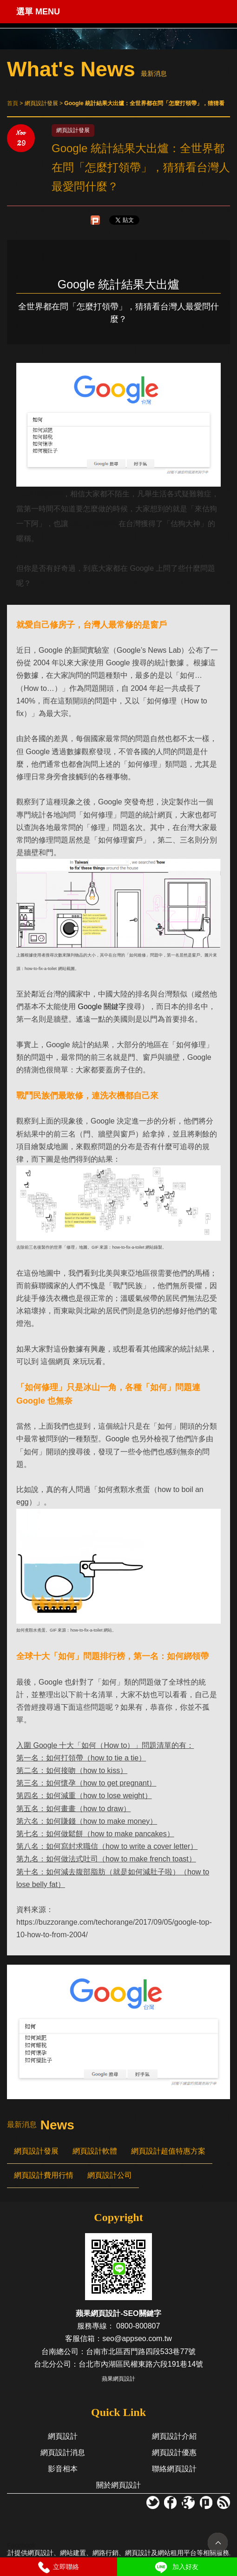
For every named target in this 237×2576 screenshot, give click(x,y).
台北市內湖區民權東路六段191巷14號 (141, 2364)
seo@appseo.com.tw (137, 2338)
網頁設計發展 (36, 2151)
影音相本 (63, 2469)
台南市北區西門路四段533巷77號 (141, 2351)
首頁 (12, 103)
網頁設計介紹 (174, 2436)
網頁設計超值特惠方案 (168, 2151)
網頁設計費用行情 (43, 2175)
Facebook (21, 2545)
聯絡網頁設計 (174, 2469)
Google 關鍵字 (102, 1006)
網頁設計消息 (62, 2452)
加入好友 (176, 2567)
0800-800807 (138, 2326)
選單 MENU (38, 11)
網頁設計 (63, 2436)
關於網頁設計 (118, 2485)
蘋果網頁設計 (118, 2378)
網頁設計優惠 (174, 2452)
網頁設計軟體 (94, 2151)
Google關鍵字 (39, 494)
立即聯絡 (58, 2567)
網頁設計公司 (109, 2175)
